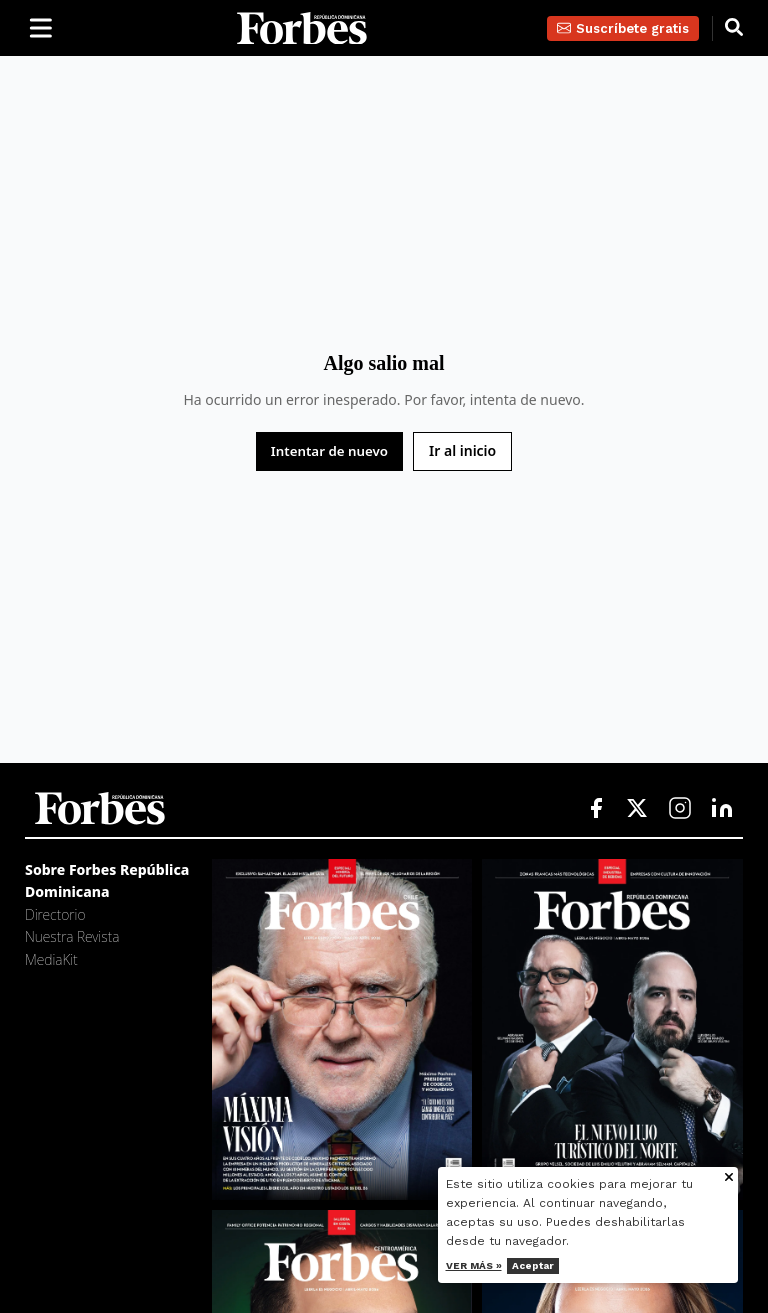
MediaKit (51, 959)
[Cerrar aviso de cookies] (729, 1178)
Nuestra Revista (72, 936)
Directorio (55, 914)
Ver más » (474, 1265)
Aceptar (533, 1265)
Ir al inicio (462, 450)
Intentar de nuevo (329, 451)
